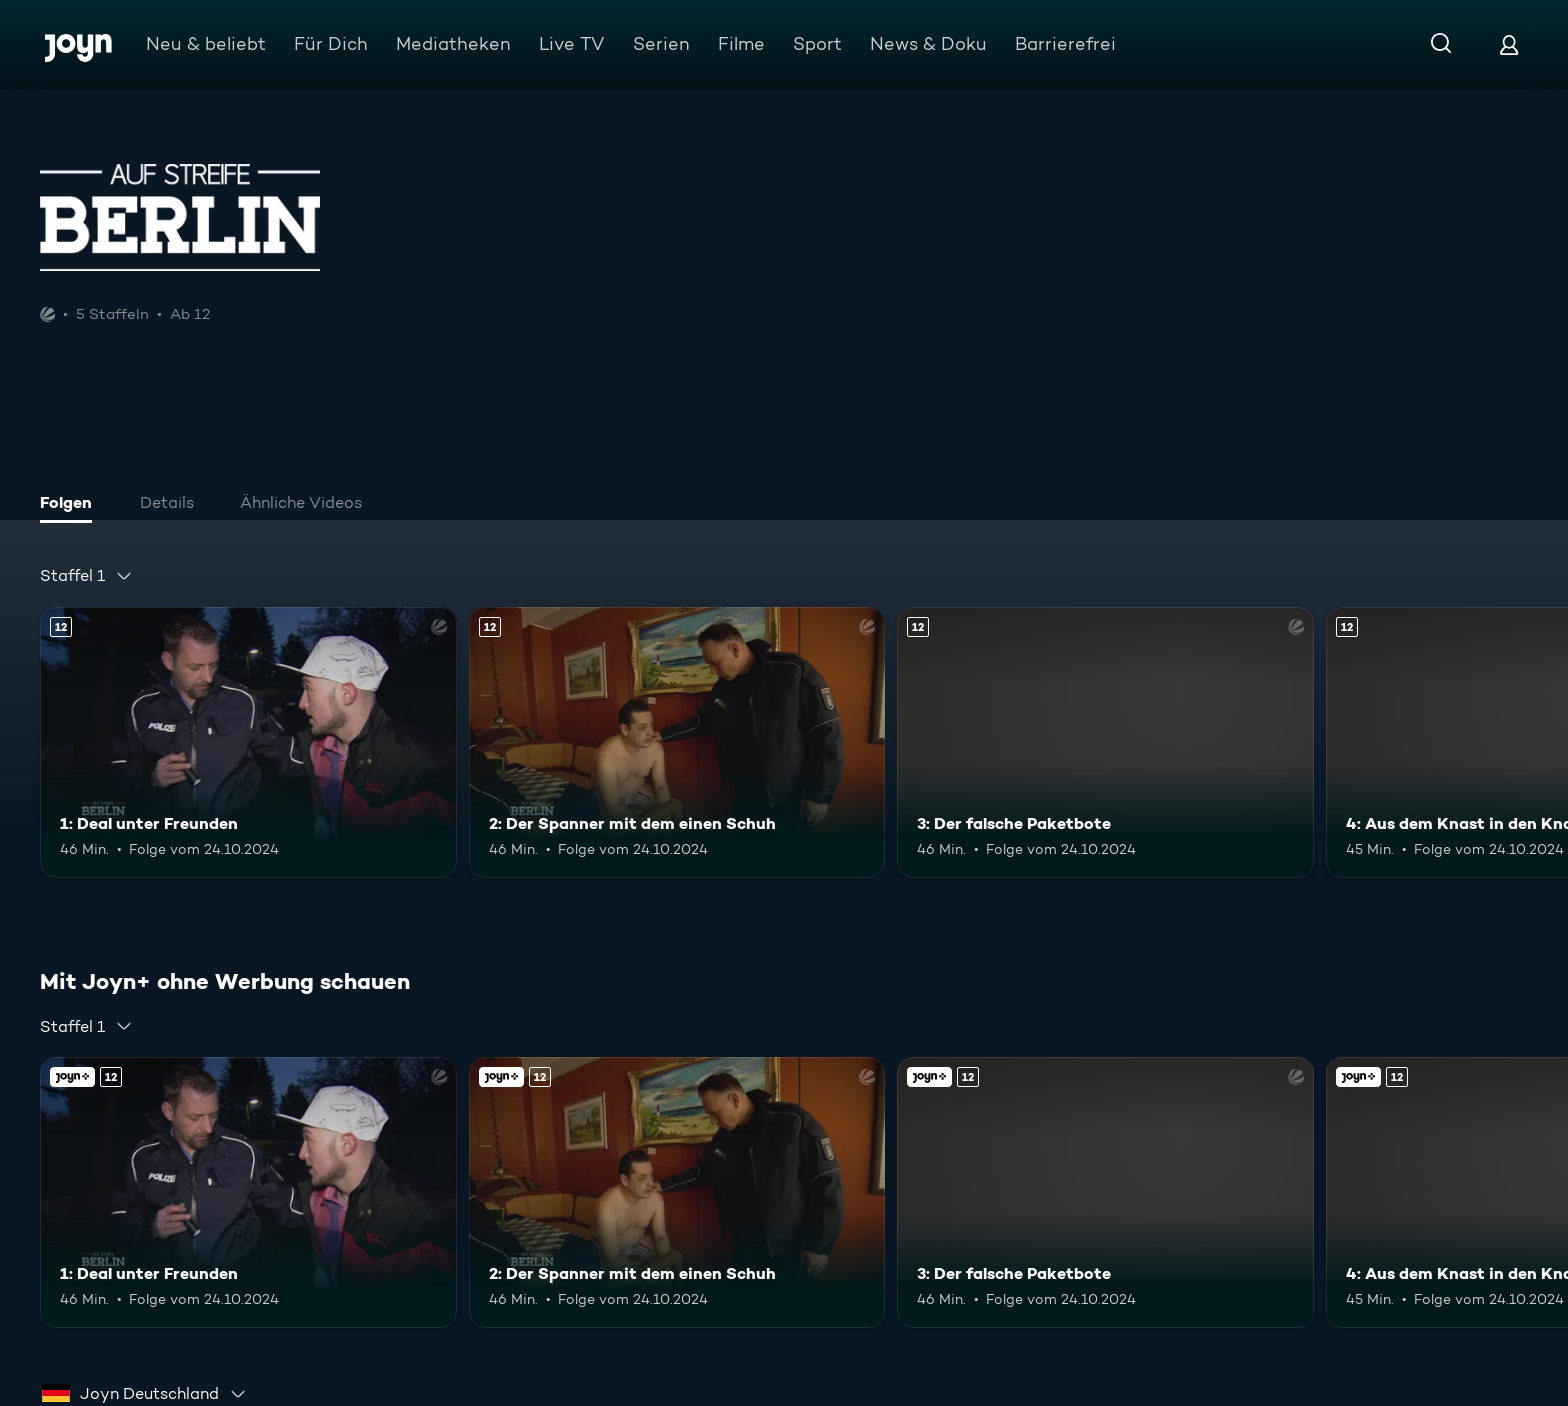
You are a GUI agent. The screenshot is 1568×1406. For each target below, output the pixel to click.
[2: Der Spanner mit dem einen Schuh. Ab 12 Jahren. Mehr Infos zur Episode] (677, 742)
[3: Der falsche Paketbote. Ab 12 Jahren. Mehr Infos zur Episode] (1105, 742)
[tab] (71, 505)
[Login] (1509, 44)
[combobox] (86, 576)
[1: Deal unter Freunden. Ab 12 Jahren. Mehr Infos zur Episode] (248, 742)
